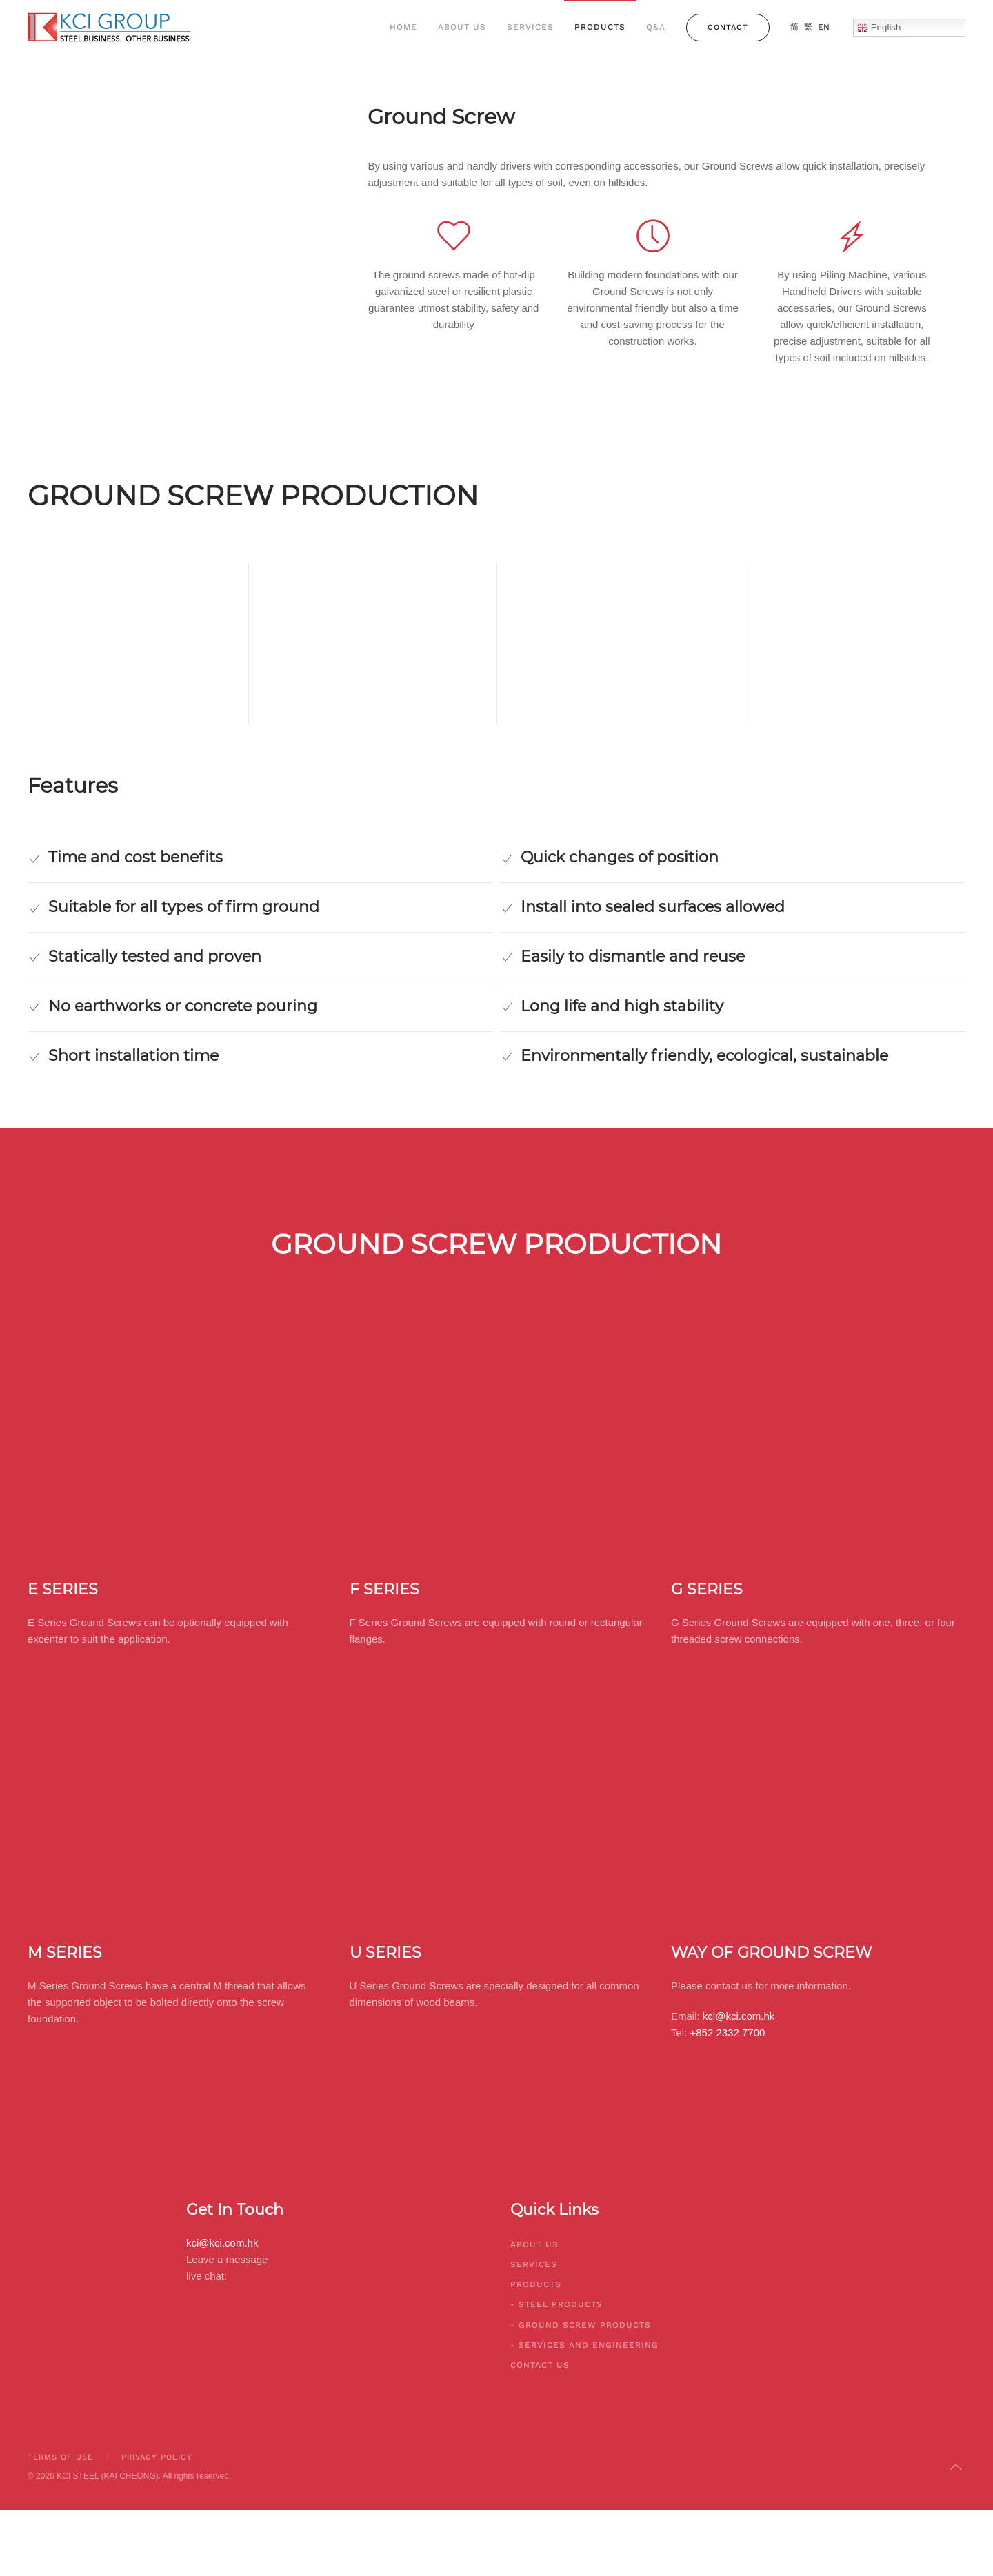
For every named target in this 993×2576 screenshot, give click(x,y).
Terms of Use (58, 2457)
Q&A (655, 27)
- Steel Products (556, 2304)
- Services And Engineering (584, 2345)
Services (530, 27)
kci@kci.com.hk (738, 2016)
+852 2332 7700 (727, 2032)
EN (824, 27)
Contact (728, 27)
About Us (462, 27)
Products (599, 27)
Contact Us (540, 2365)
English (879, 27)
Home (403, 27)
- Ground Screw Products (580, 2325)
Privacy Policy (154, 2457)
